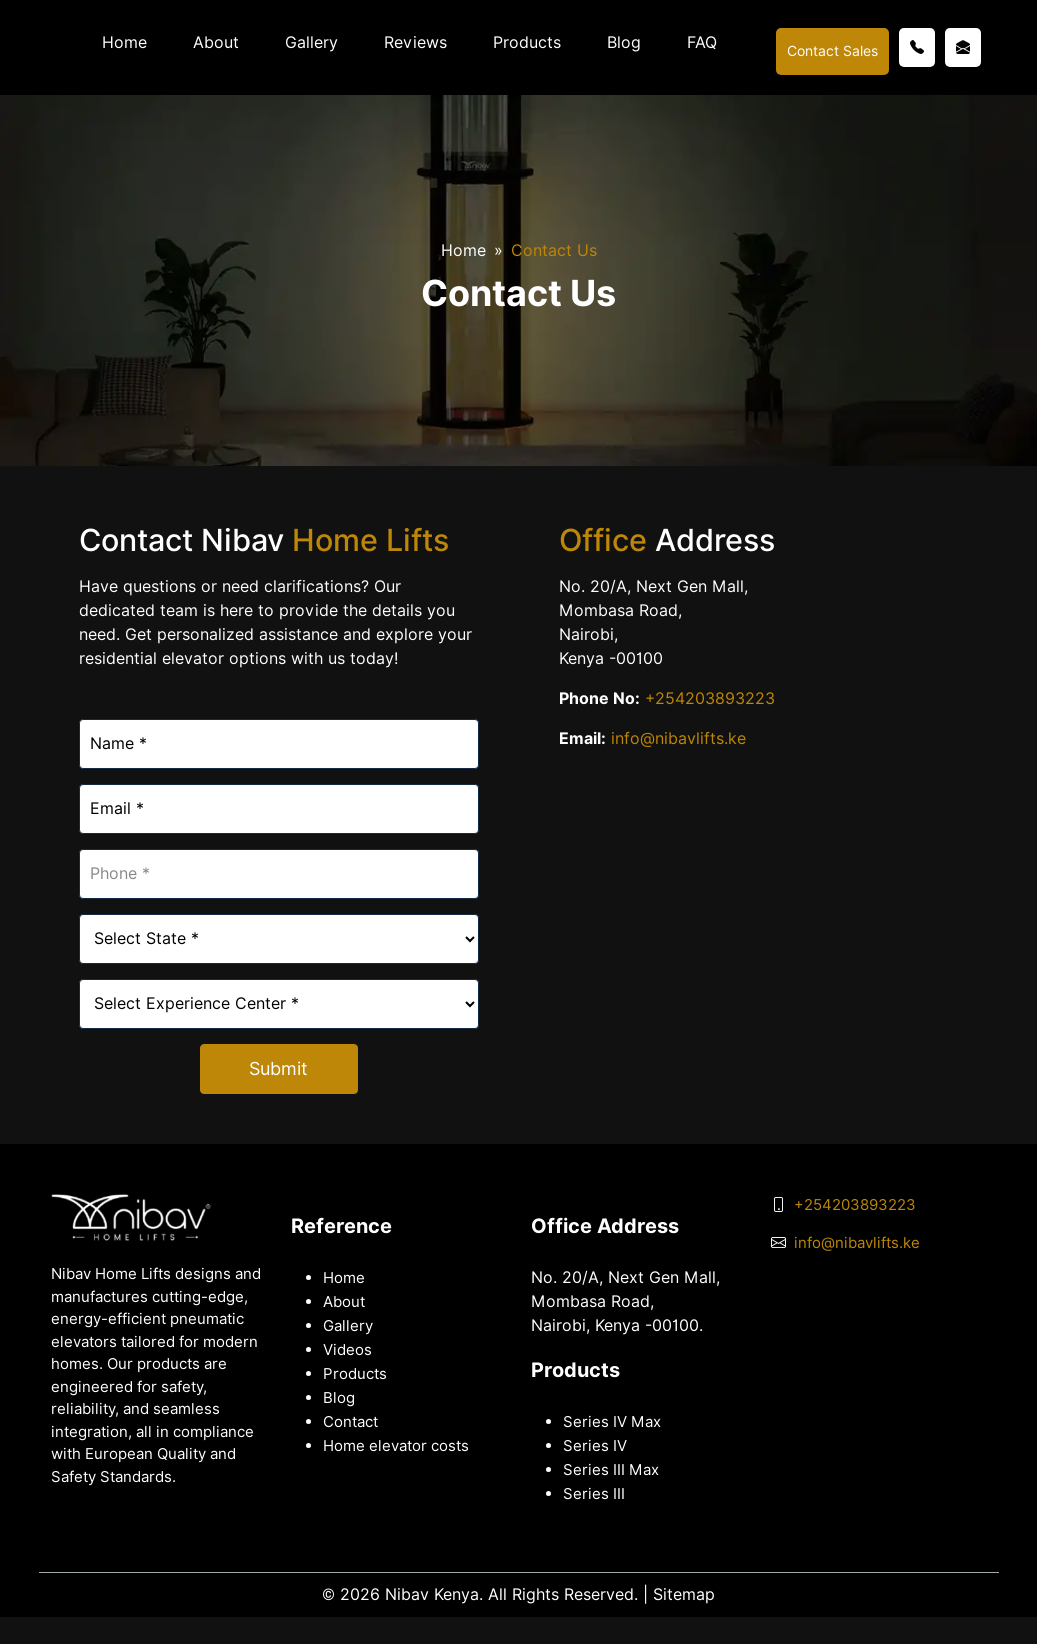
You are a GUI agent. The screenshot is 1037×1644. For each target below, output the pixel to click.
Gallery (311, 42)
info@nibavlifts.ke (678, 738)
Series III (594, 1494)
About (216, 42)
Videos (347, 1350)
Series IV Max (612, 1422)
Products (527, 42)
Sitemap (684, 1594)
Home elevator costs (396, 1446)
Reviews (415, 42)
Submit (278, 1068)
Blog (624, 42)
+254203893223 (707, 698)
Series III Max (611, 1470)
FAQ (702, 42)
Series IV (595, 1446)
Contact (350, 1422)
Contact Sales (832, 51)
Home (124, 42)
